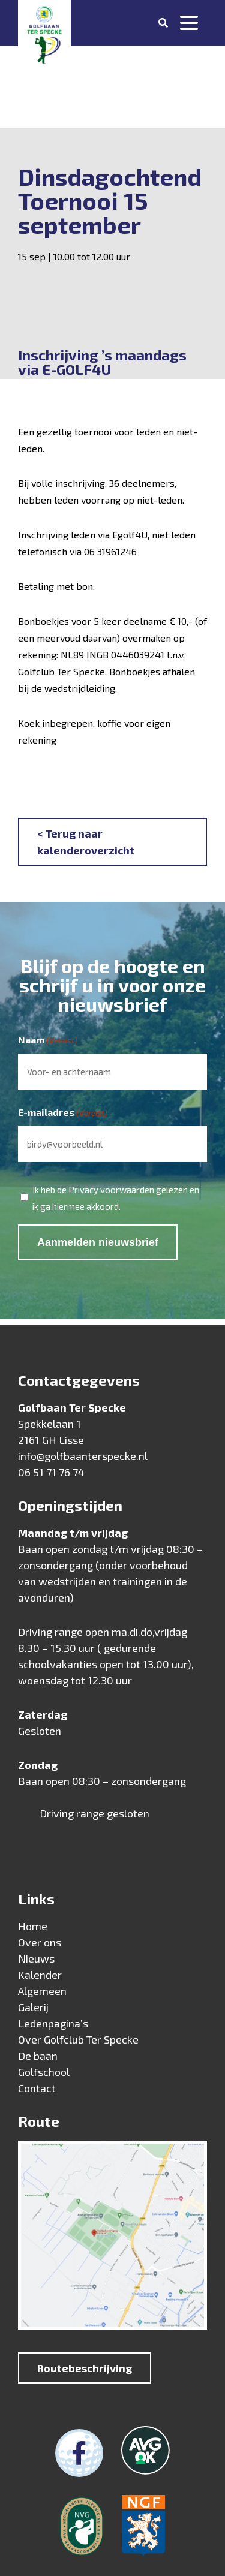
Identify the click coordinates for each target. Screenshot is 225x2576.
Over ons (39, 1942)
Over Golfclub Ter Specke (78, 2039)
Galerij (33, 2007)
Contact (37, 2087)
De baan (38, 2055)
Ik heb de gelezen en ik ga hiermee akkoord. (115, 1196)
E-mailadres (62, 1113)
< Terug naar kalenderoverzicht (85, 842)
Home (32, 1926)
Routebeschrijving (84, 2368)
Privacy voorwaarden (111, 1189)
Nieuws (36, 1958)
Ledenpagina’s (53, 2023)
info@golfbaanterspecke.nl (83, 1455)
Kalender (40, 1974)
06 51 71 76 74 (51, 1472)
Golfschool (44, 2071)
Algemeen (42, 1990)
